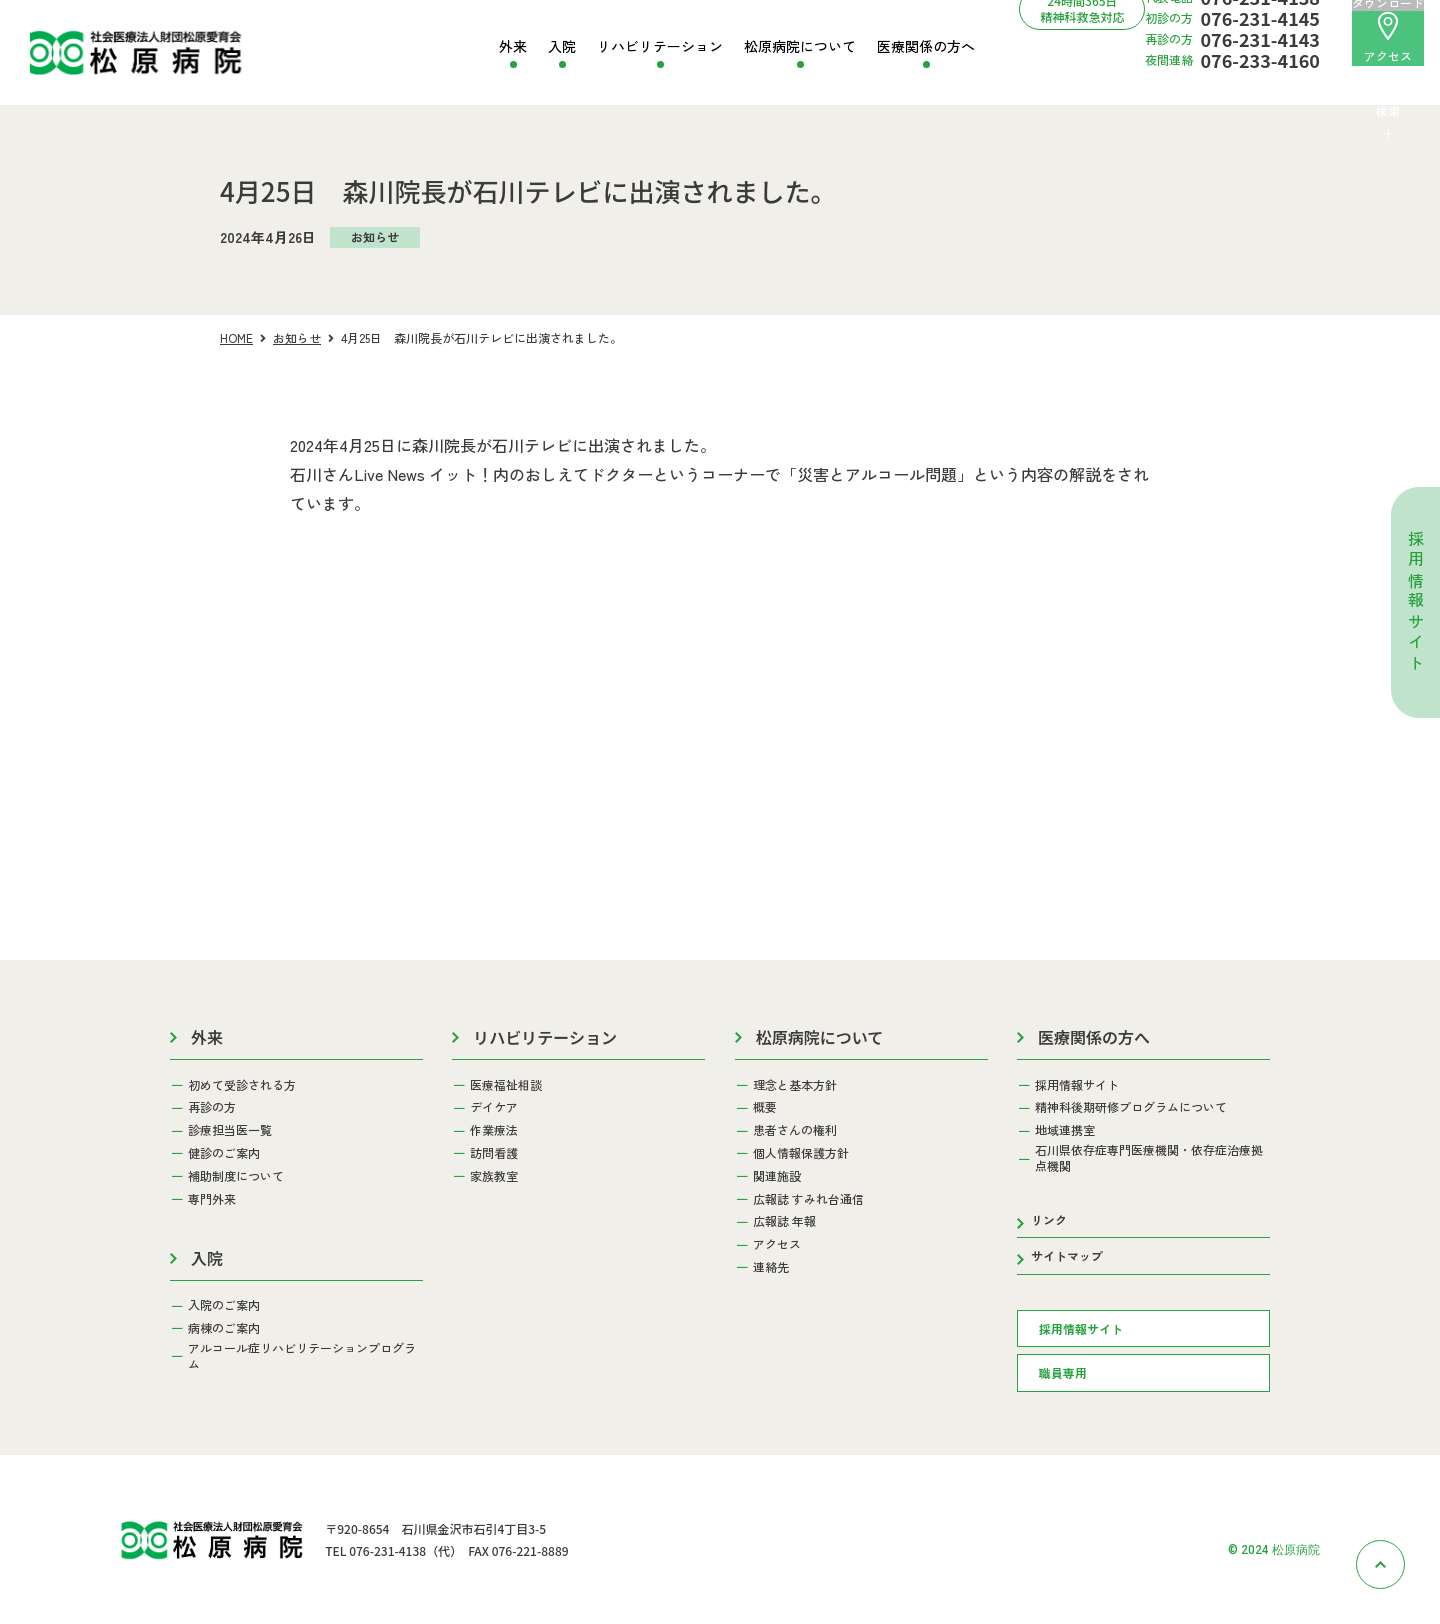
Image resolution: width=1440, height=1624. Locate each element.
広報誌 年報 (784, 1221)
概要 (765, 1107)
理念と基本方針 (795, 1085)
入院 (562, 46)
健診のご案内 (224, 1153)
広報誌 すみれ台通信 (808, 1199)
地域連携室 (1065, 1130)
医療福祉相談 (506, 1085)
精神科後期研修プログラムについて (1131, 1107)
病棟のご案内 (224, 1328)
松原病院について (800, 46)
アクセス (1388, 37)
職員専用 (1063, 1372)
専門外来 (212, 1199)
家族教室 (494, 1176)
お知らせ (297, 337)
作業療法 (494, 1130)
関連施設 (777, 1176)
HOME (236, 337)
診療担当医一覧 (230, 1130)
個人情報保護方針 (801, 1153)
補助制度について (236, 1176)
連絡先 (771, 1267)
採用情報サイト (1416, 603)
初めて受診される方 (242, 1085)
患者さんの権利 (795, 1130)
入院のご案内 (224, 1305)
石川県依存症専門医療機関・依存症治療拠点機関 (1149, 1157)
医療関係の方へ (926, 46)
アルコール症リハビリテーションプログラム (302, 1355)
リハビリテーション (660, 46)
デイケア (494, 1107)
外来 (513, 46)
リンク (1049, 1219)
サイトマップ (1067, 1255)
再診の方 (212, 1107)
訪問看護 (494, 1153)
